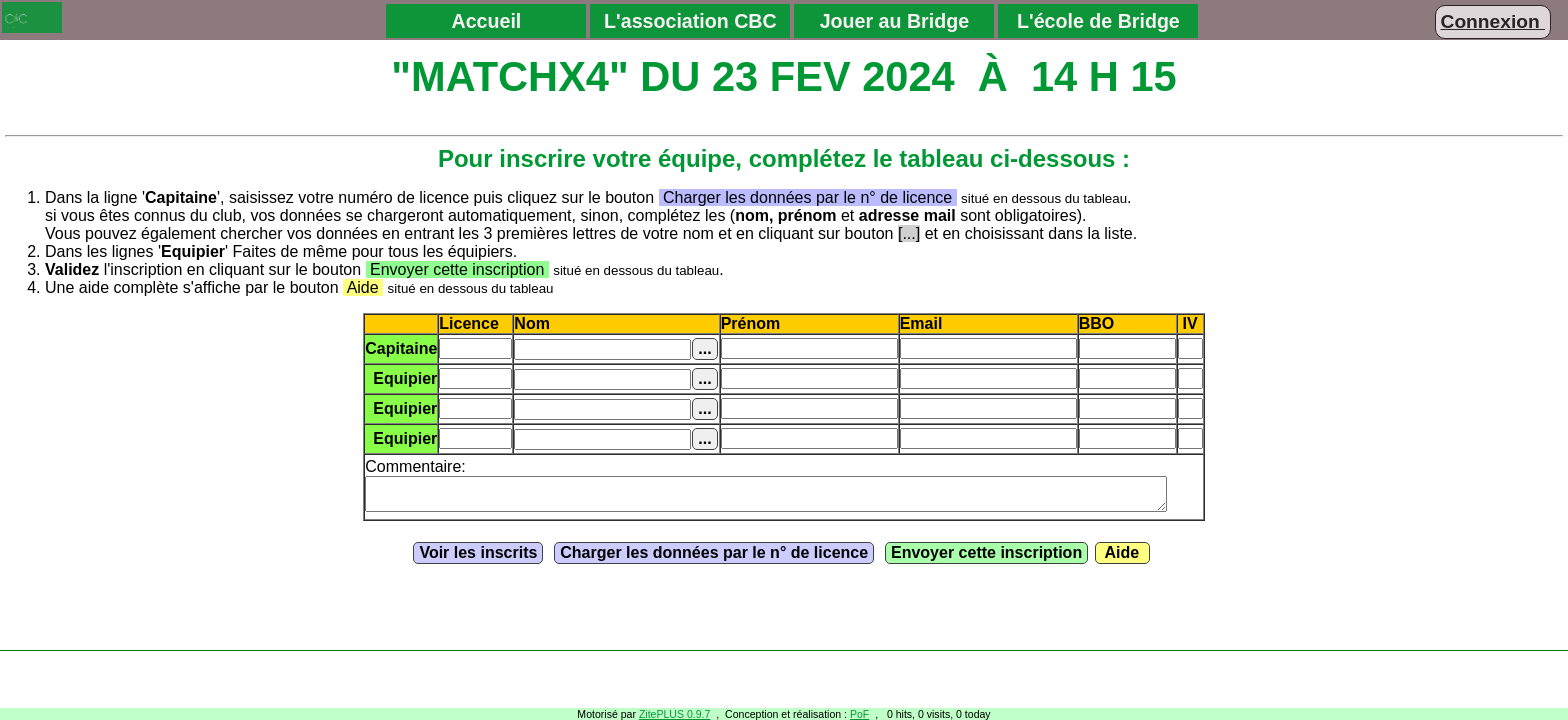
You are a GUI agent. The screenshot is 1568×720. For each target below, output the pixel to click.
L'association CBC (690, 21)
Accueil (486, 21)
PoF (859, 714)
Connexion (1493, 21)
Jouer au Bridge (894, 21)
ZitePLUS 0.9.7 (675, 714)
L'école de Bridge (1098, 21)
